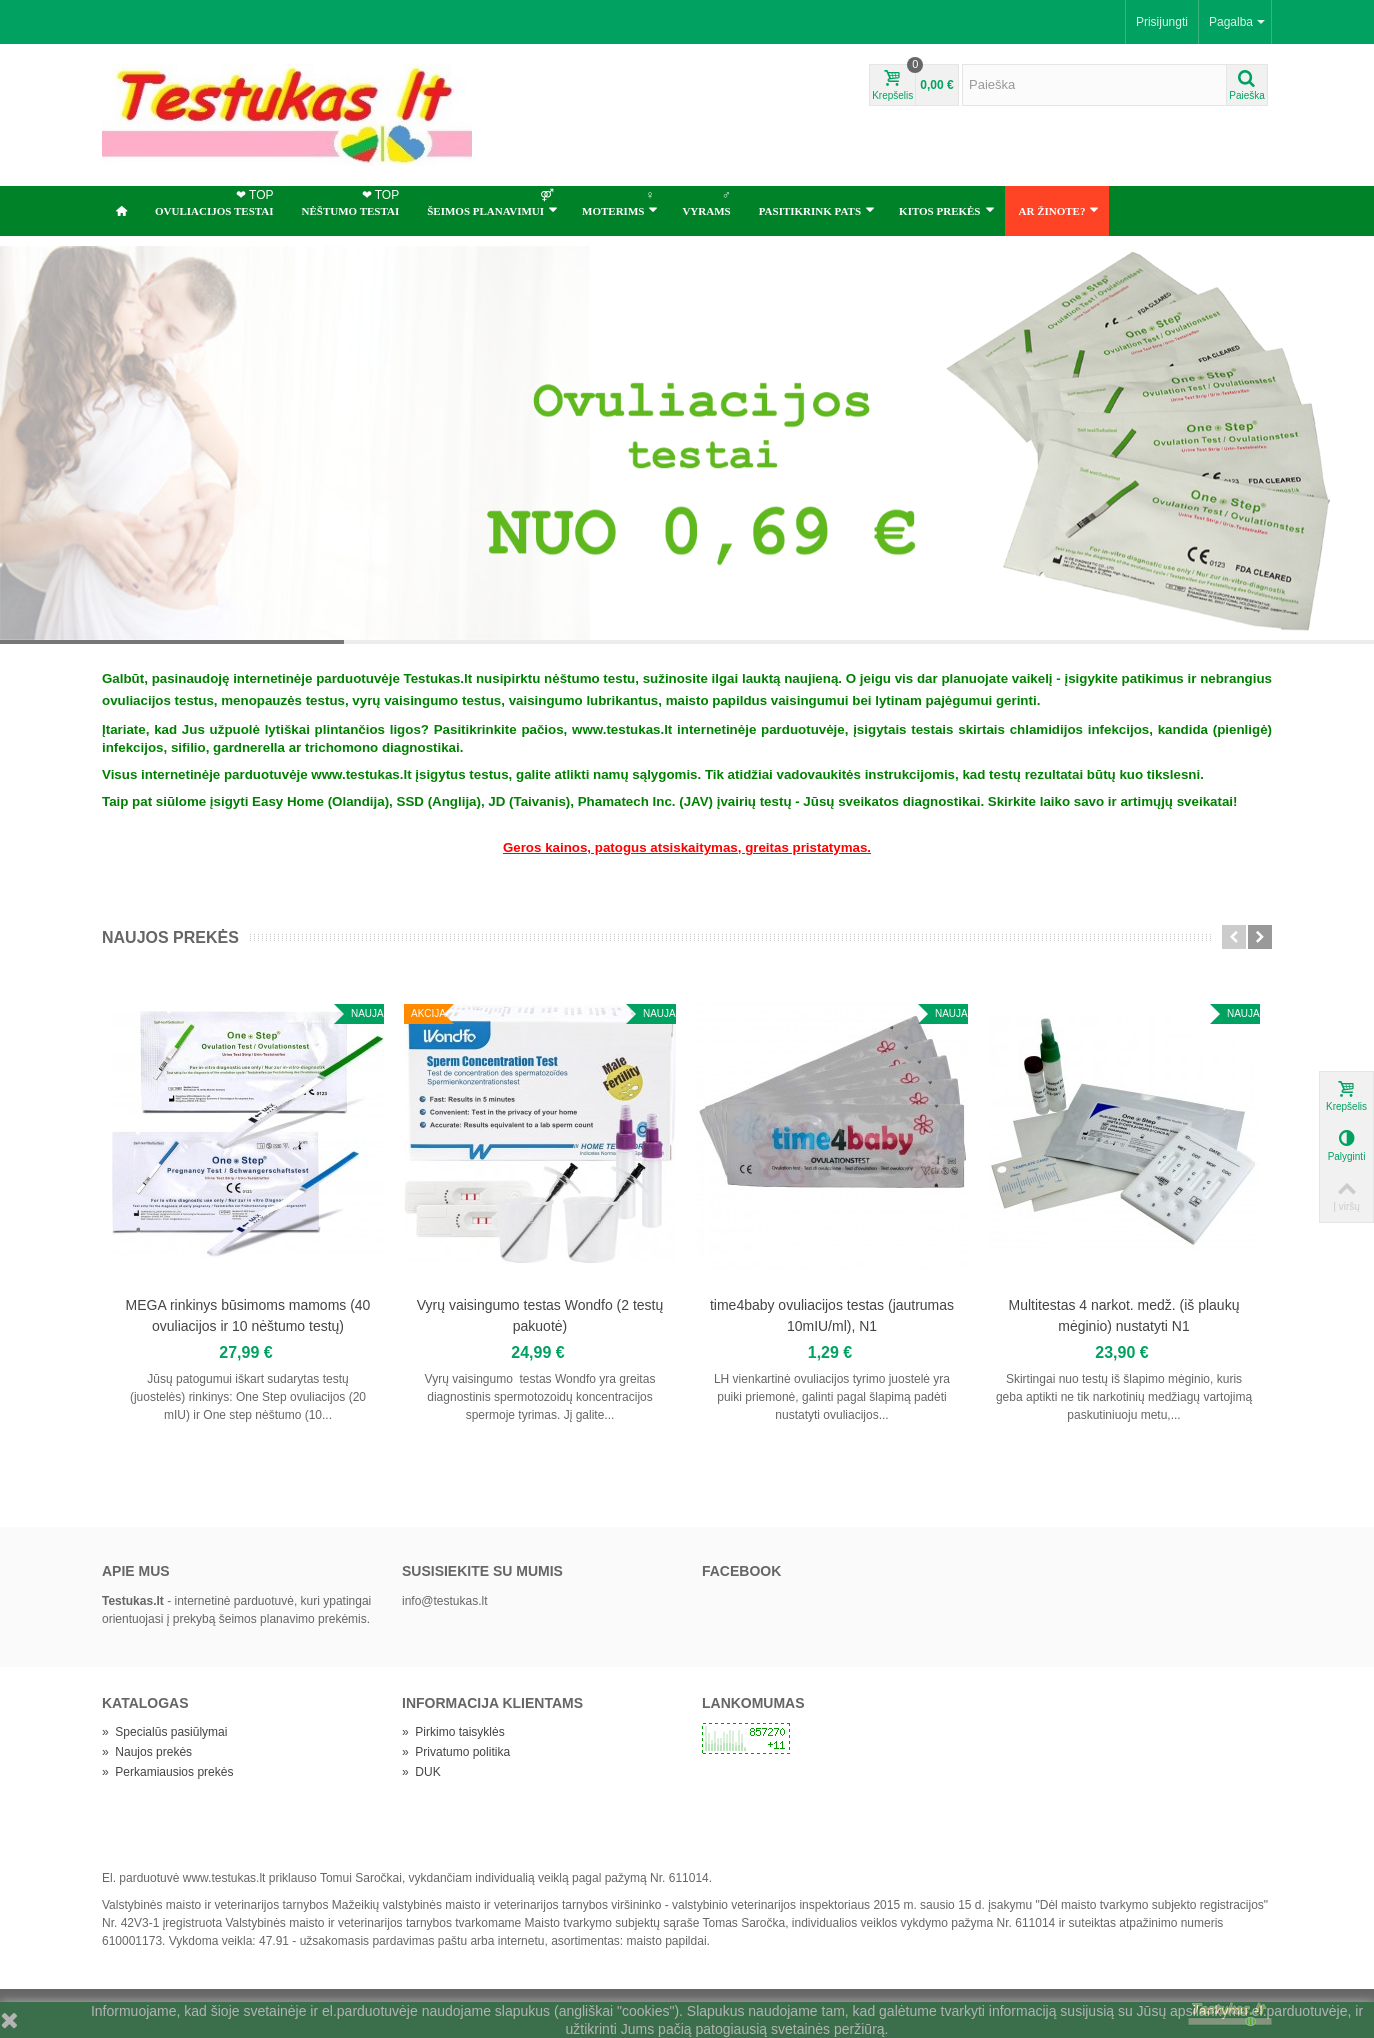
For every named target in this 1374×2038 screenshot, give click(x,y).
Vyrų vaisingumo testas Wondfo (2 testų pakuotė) (540, 1315)
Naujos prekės (170, 937)
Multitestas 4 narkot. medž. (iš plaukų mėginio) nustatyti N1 (1124, 1315)
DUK (421, 1772)
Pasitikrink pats (817, 210)
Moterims (620, 202)
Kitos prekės (946, 210)
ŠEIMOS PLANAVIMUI (492, 202)
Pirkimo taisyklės (453, 1732)
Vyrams (708, 202)
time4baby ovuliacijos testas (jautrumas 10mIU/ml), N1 (832, 1315)
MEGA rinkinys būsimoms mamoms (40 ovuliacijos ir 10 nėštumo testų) (248, 1315)
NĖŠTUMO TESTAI (353, 202)
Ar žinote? (1059, 210)
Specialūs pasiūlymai (164, 1732)
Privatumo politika (456, 1752)
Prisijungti (1162, 22)
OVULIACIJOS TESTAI (216, 202)
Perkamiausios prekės (167, 1772)
